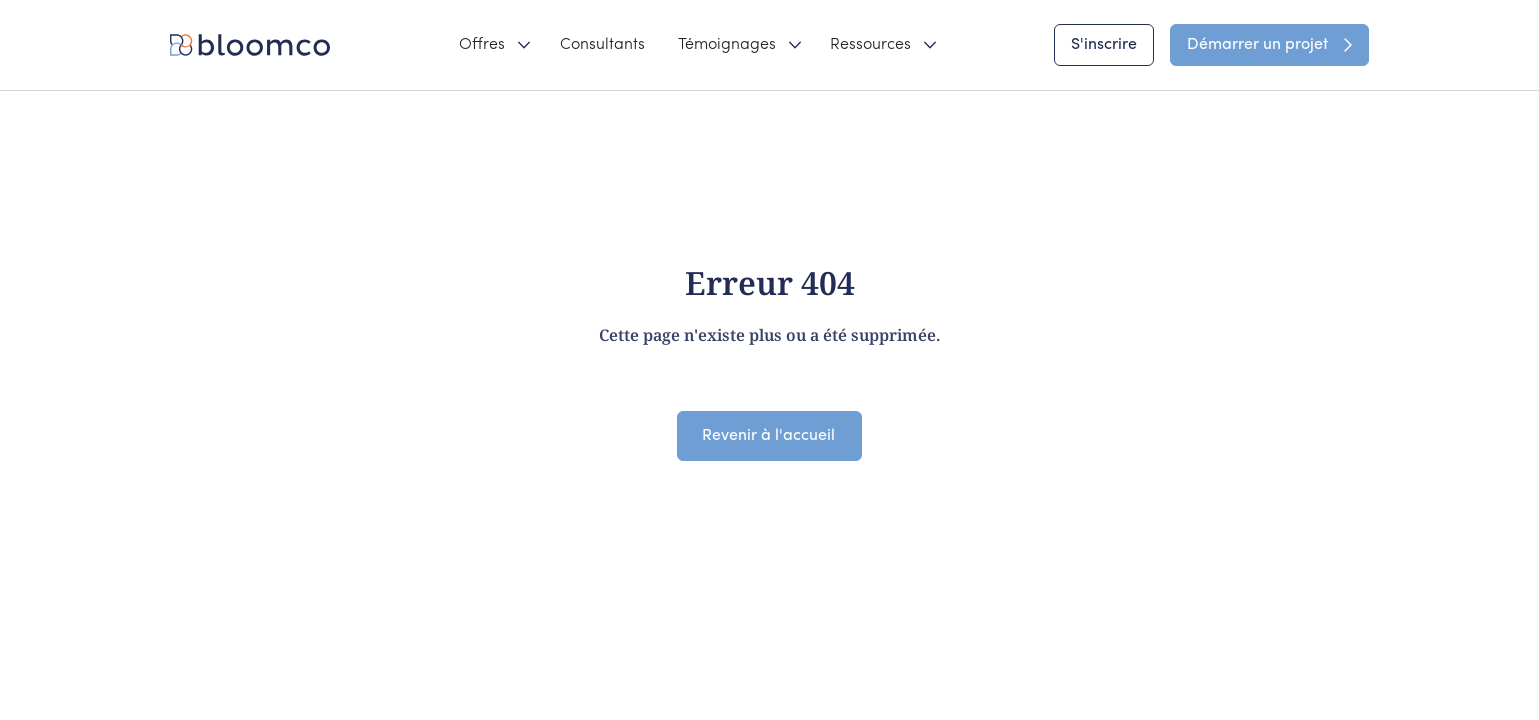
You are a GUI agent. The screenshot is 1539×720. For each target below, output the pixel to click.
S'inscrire (1104, 45)
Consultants (602, 45)
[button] (493, 45)
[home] (254, 45)
